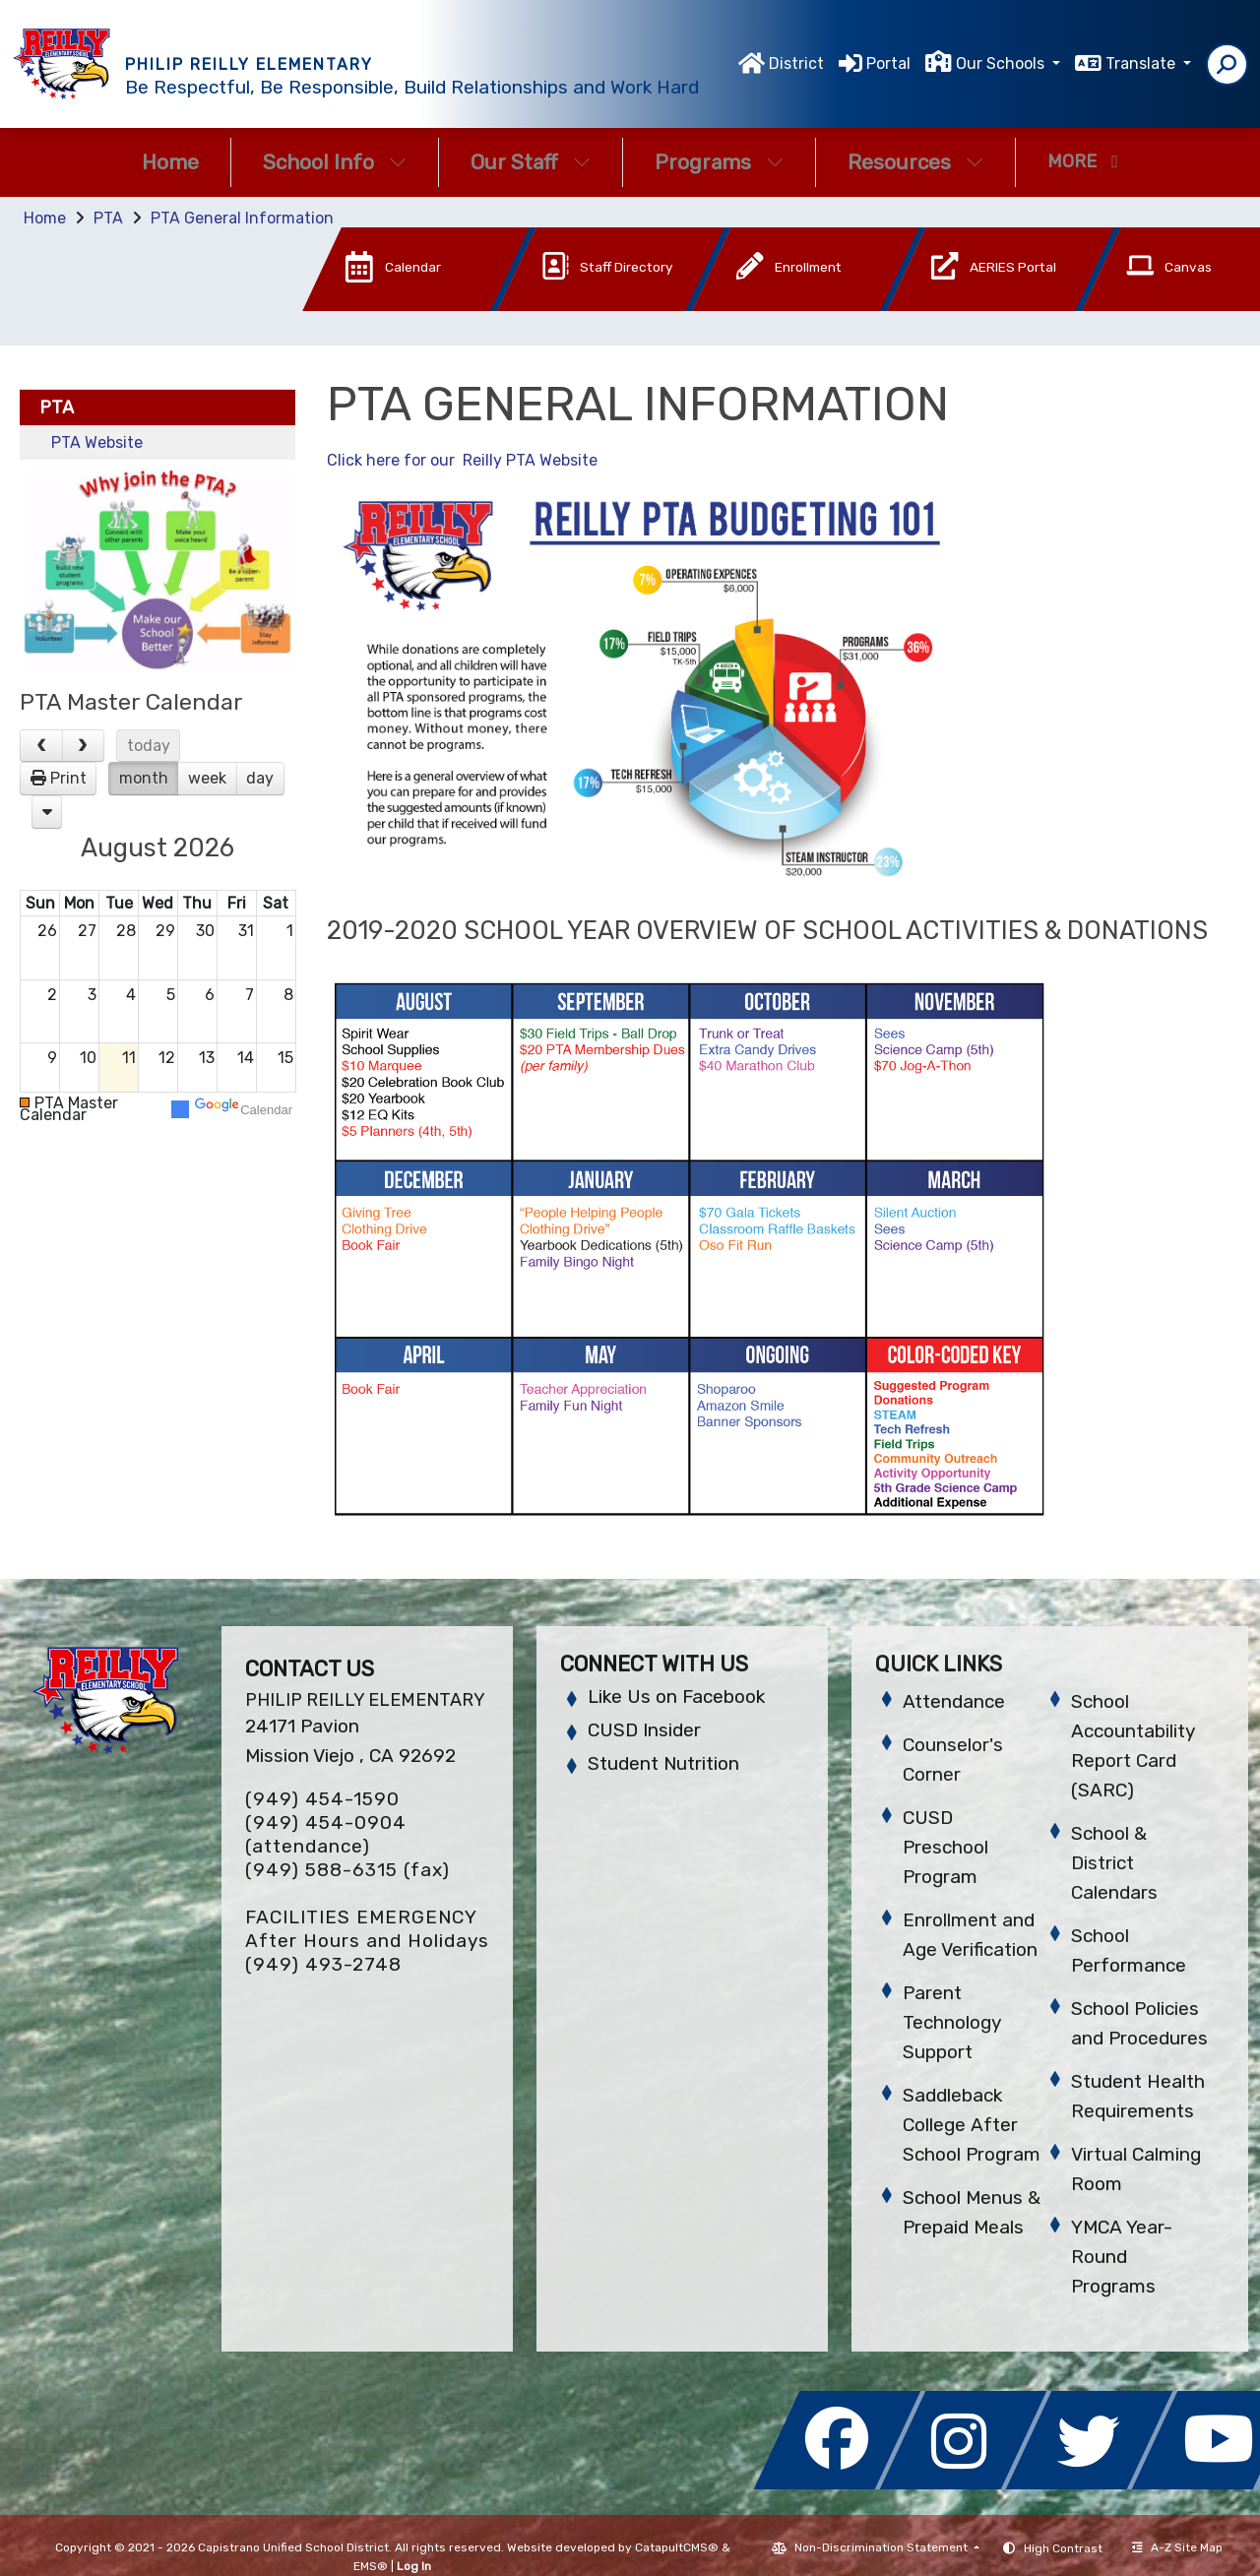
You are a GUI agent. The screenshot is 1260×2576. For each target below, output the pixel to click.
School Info (335, 162)
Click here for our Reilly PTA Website (462, 460)
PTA (108, 218)
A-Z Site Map (1177, 2547)
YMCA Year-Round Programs (1121, 2256)
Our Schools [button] (1002, 63)
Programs (719, 162)
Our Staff (531, 162)
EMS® (370, 2566)
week (207, 778)
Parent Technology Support (952, 2022)
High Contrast (1063, 2548)
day (260, 778)
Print (68, 778)
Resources (915, 162)
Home (170, 162)
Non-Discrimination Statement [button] (882, 2547)
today (148, 745)
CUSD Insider (644, 1730)
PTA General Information (242, 218)
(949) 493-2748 (323, 1964)
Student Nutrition (663, 1763)
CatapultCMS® (677, 2547)
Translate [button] (1142, 63)
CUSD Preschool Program (945, 1847)
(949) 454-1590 (322, 1799)
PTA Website (97, 442)
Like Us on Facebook (676, 1696)
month (143, 778)
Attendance (954, 1701)
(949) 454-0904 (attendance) (326, 1834)
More (1082, 161)
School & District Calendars (1114, 1863)
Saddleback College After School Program (971, 2125)
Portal (888, 63)
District (796, 63)
